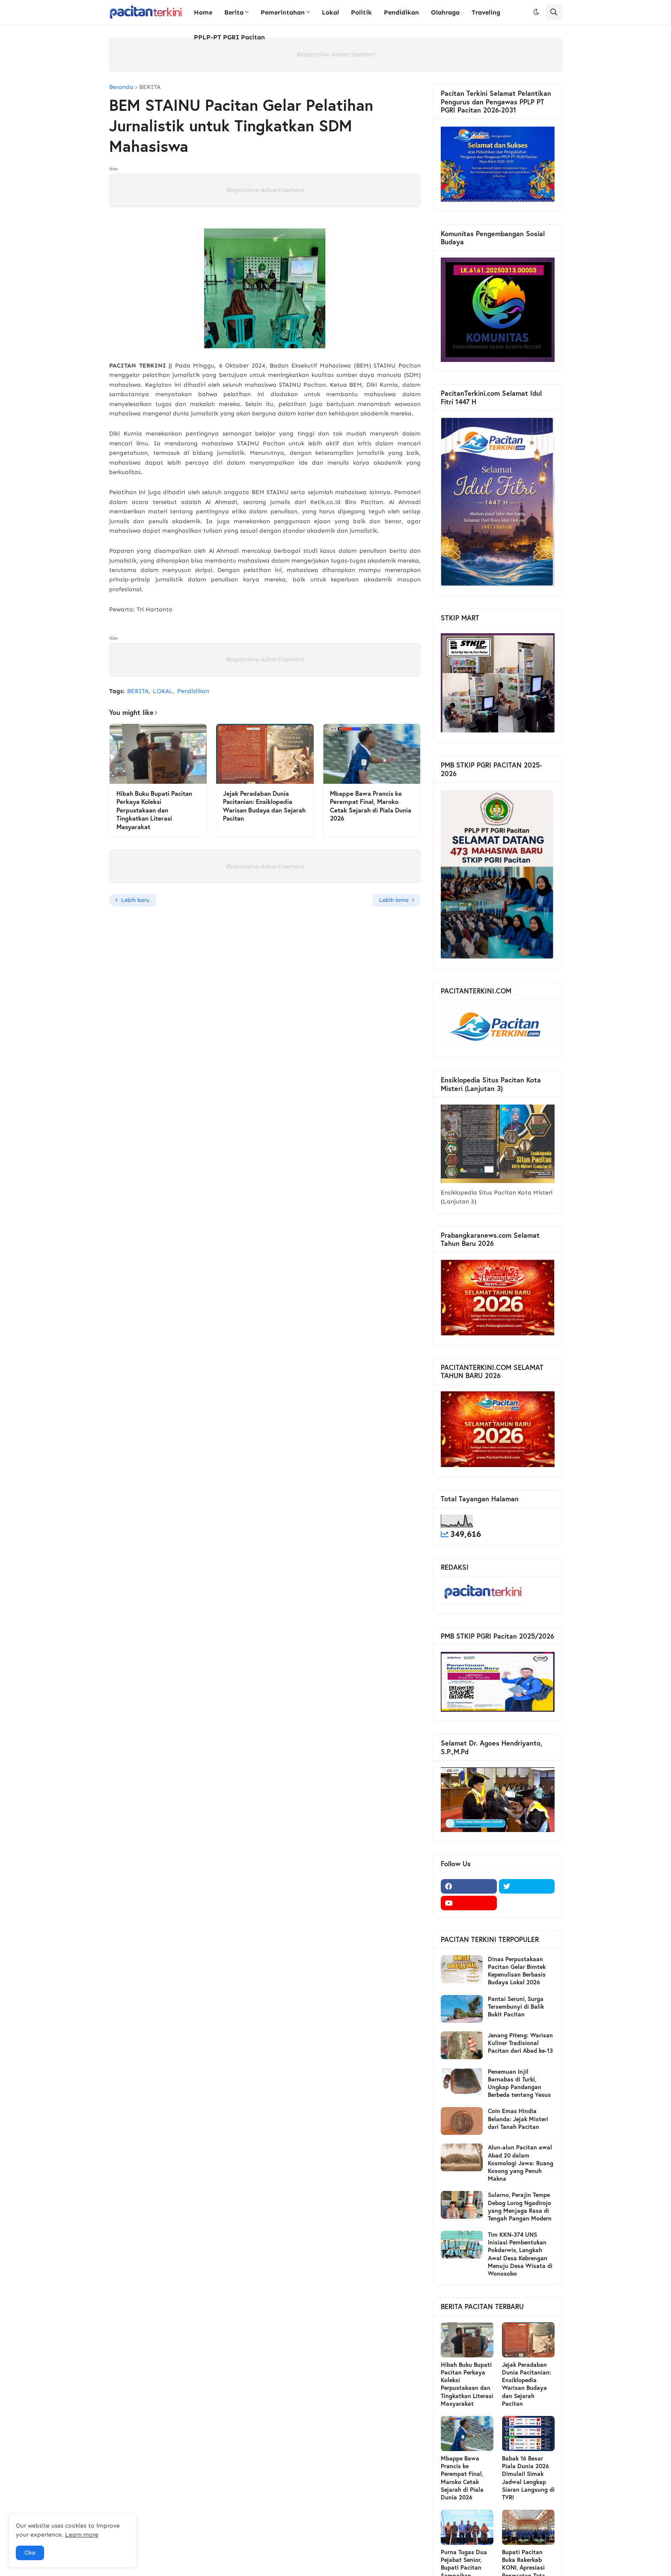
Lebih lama (394, 900)
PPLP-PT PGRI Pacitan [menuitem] (229, 37)
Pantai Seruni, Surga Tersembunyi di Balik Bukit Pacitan (516, 2006)
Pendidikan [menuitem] (401, 12)
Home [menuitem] (203, 12)
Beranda (121, 87)
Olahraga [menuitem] (445, 12)
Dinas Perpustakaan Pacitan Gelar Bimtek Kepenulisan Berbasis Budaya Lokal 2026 (517, 1970)
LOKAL (163, 691)
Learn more (81, 2534)
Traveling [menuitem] (486, 12)
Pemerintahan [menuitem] (283, 12)
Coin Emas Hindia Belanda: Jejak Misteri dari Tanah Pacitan (518, 2118)
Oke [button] (30, 2552)
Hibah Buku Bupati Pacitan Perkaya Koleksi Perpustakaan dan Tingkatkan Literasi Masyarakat (154, 810)
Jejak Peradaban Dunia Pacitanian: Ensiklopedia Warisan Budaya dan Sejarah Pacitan (264, 806)
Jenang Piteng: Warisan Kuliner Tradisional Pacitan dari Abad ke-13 (520, 2042)
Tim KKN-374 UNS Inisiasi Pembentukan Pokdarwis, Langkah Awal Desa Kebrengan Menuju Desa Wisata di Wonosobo (520, 2254)
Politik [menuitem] (361, 12)
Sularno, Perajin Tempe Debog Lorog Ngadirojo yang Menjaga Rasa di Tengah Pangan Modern (520, 2206)
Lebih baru (135, 900)
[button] (536, 12)
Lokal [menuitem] (330, 12)
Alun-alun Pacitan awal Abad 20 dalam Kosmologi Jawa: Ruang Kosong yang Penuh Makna (520, 2162)
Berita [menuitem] (233, 12)
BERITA (149, 87)
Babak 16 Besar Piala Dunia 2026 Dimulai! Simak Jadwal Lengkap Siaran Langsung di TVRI (528, 2477)
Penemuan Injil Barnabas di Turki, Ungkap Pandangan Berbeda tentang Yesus (519, 2083)
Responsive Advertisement (335, 54)
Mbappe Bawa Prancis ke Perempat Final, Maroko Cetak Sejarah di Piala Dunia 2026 (370, 806)
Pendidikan (193, 691)
